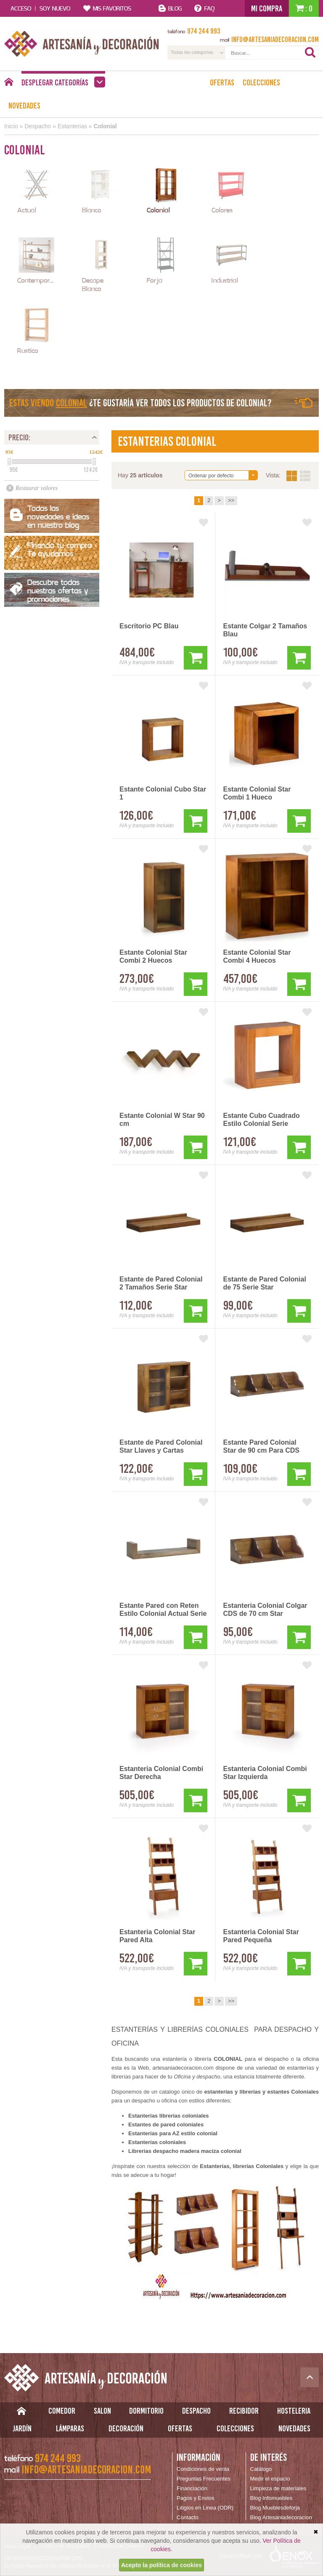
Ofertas (222, 82)
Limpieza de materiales (278, 2488)
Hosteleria (293, 2411)
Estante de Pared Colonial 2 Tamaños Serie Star (160, 1283)
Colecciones (261, 82)
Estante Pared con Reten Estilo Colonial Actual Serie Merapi (163, 1610)
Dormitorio (146, 2411)
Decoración (126, 2428)
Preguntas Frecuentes (203, 2478)
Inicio (11, 126)
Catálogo (261, 2469)
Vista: (298, 476)
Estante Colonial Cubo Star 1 (162, 793)
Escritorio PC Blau (148, 626)
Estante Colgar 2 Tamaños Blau (265, 630)
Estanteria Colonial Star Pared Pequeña (261, 1935)
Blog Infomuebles (271, 2498)
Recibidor (244, 2411)
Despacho (37, 126)
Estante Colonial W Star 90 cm (162, 1119)
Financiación (192, 2488)
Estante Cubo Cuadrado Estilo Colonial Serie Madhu (261, 1120)
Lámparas (70, 2428)
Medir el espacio (270, 2478)
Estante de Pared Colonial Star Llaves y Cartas (160, 1446)
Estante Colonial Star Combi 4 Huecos (257, 956)
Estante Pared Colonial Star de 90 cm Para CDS (261, 1446)
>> (231, 500)
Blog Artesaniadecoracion (281, 2517)
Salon (102, 2411)
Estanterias (72, 126)
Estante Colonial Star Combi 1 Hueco (257, 793)
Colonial (105, 126)
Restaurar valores (37, 488)
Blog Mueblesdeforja (275, 2507)
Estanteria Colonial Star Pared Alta (157, 1935)
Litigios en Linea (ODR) (205, 2507)
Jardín (22, 2428)
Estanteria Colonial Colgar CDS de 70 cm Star (265, 1609)
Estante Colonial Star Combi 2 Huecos (153, 956)
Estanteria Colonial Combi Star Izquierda (265, 1772)
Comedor (61, 2411)
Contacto (188, 2517)
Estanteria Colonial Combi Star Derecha (161, 1772)
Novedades (24, 106)
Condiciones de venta (203, 2469)
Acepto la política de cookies (161, 2565)
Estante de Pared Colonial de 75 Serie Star (264, 1283)
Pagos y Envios (195, 2498)
